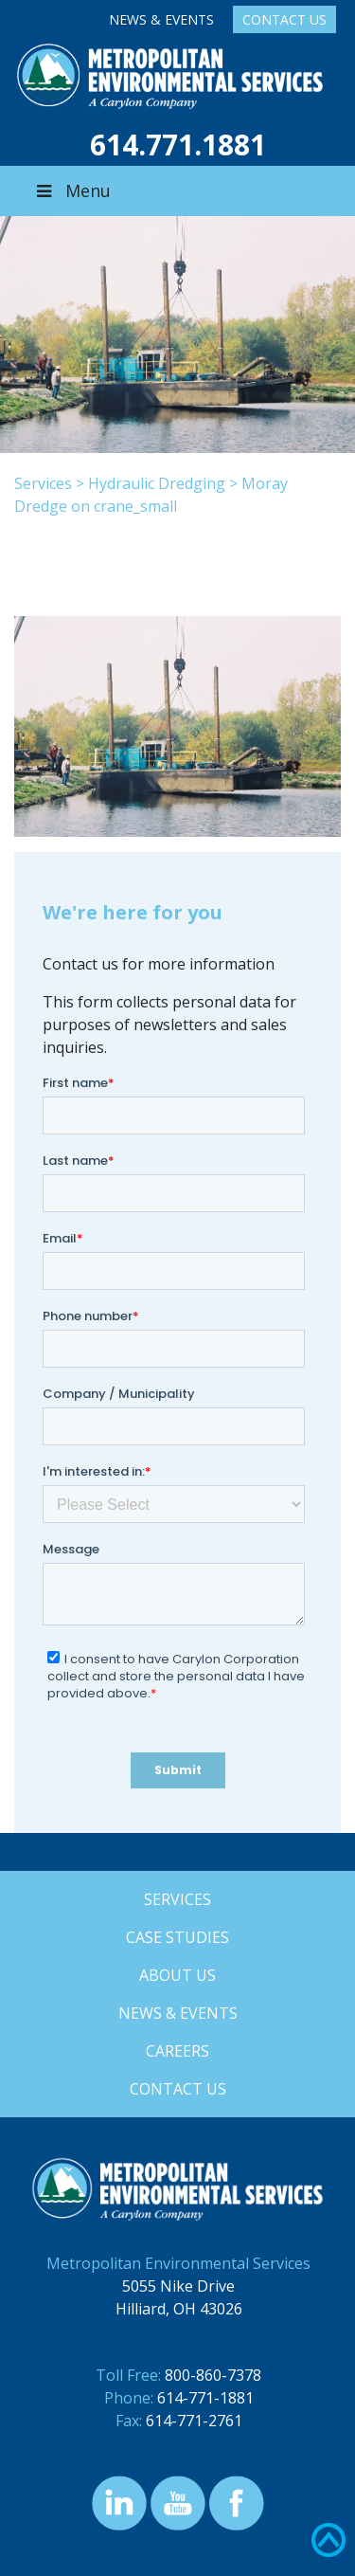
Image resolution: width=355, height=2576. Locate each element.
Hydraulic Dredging (156, 483)
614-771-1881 (205, 2397)
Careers (177, 2051)
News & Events (161, 19)
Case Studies (177, 1937)
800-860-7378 (213, 2375)
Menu (72, 190)
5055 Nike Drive (178, 2286)
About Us (177, 1975)
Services (43, 483)
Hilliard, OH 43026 (178, 2308)
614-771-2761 (194, 2420)
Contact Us (284, 19)
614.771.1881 (178, 144)
